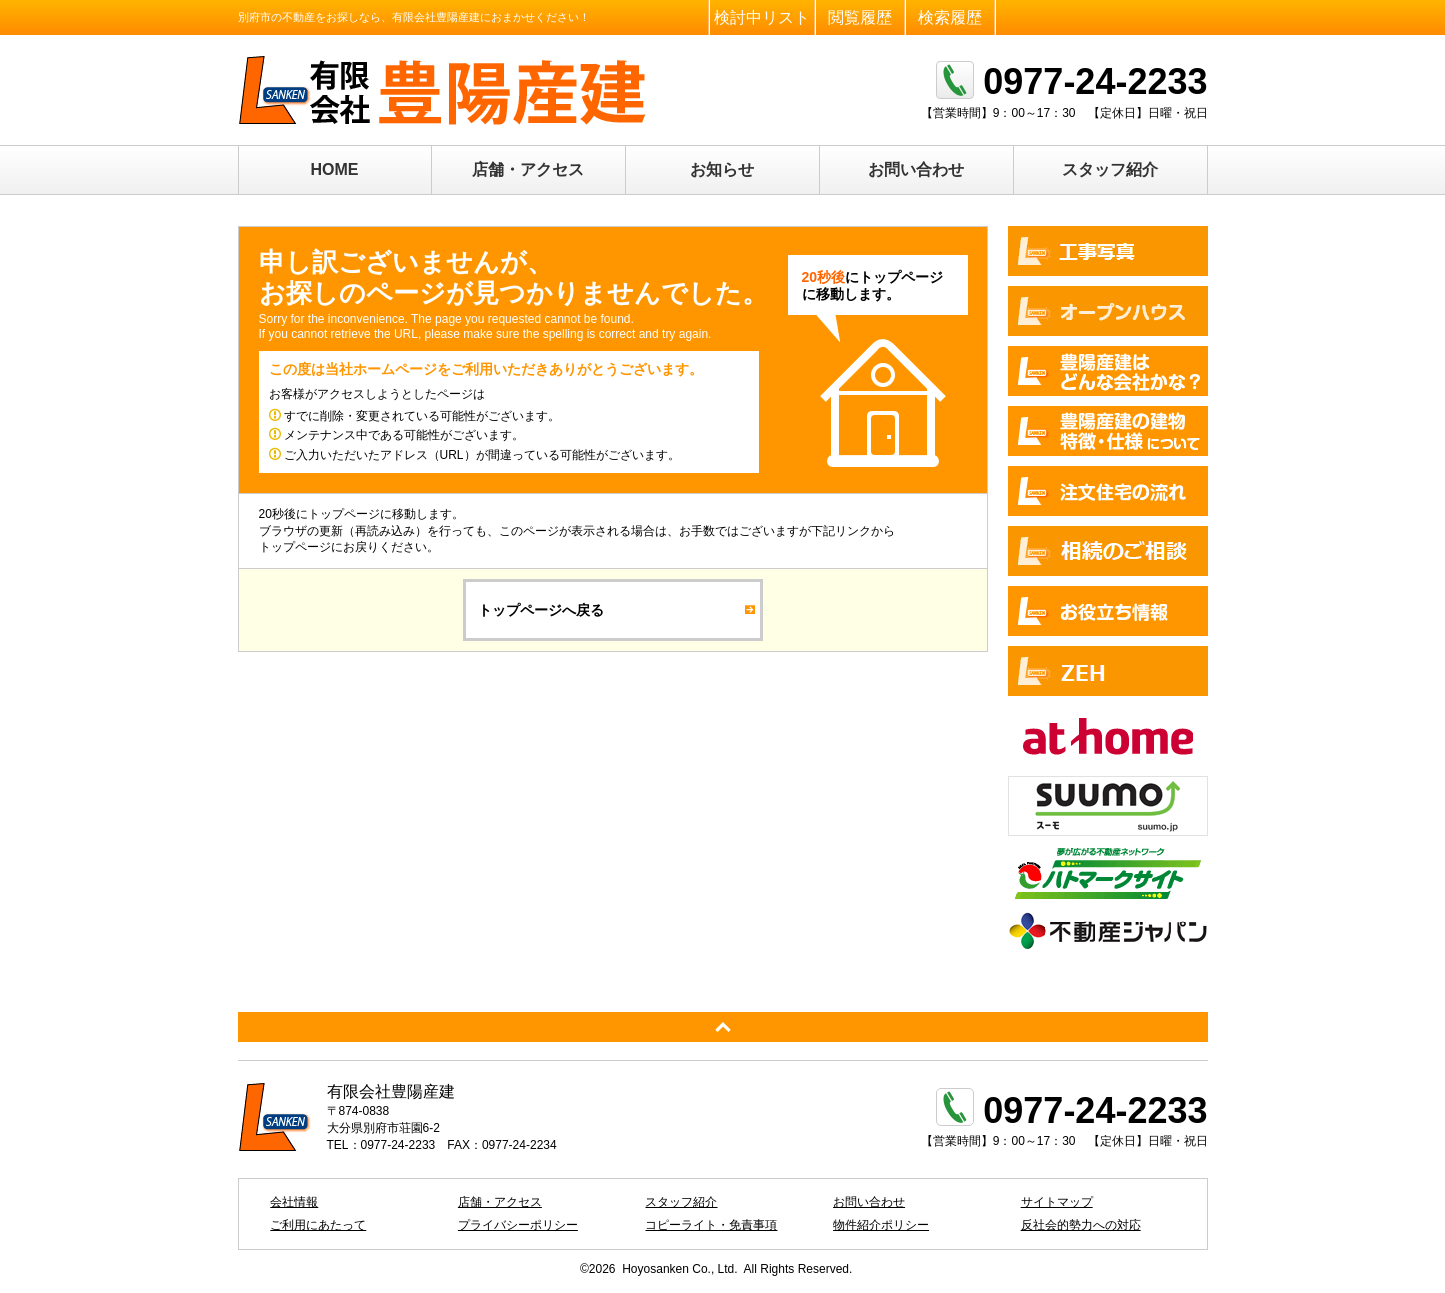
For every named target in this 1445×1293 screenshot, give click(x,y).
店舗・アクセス (528, 169)
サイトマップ (1057, 1202)
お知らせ (722, 169)
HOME (335, 169)
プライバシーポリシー (518, 1225)
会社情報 (294, 1202)
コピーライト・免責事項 (711, 1225)
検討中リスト (762, 17)
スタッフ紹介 (1110, 169)
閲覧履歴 (860, 17)
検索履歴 (950, 17)
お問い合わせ (916, 169)
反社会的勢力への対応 (1081, 1225)
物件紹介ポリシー (881, 1225)
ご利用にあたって (318, 1225)
